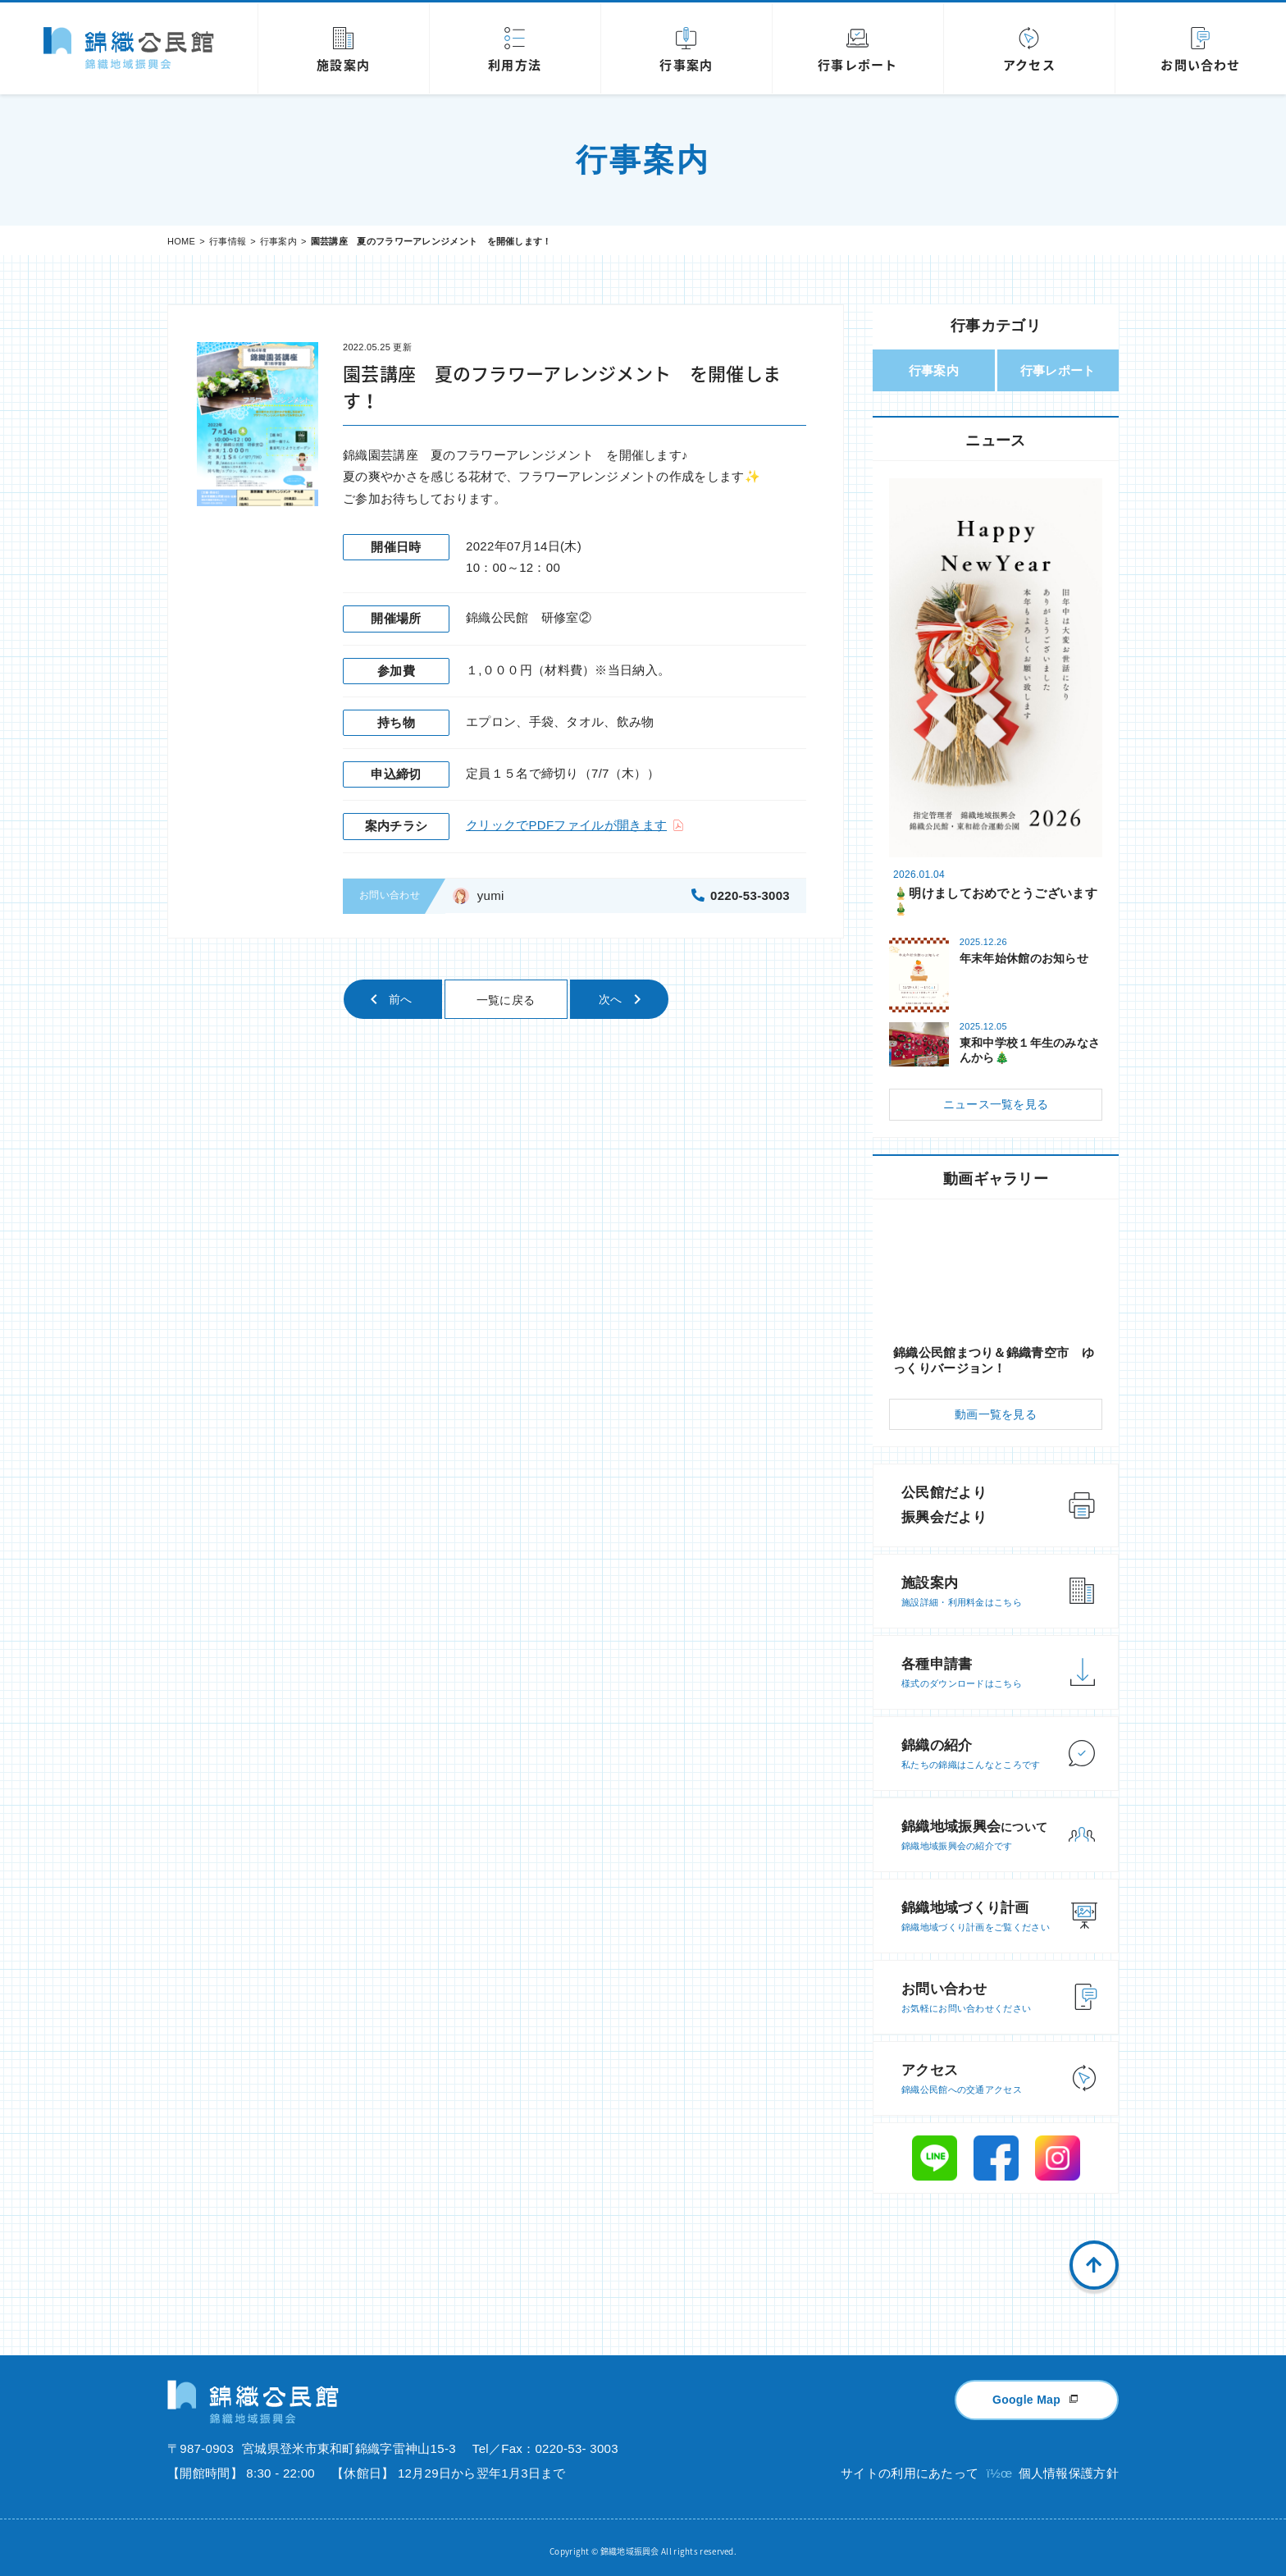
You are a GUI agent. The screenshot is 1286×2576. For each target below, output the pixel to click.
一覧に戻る (506, 1000)
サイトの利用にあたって (909, 2467)
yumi (490, 895)
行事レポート (1058, 370)
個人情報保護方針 (1069, 2467)
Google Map (1026, 2393)
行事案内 (278, 241)
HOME (181, 241)
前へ (401, 999)
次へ (610, 999)
